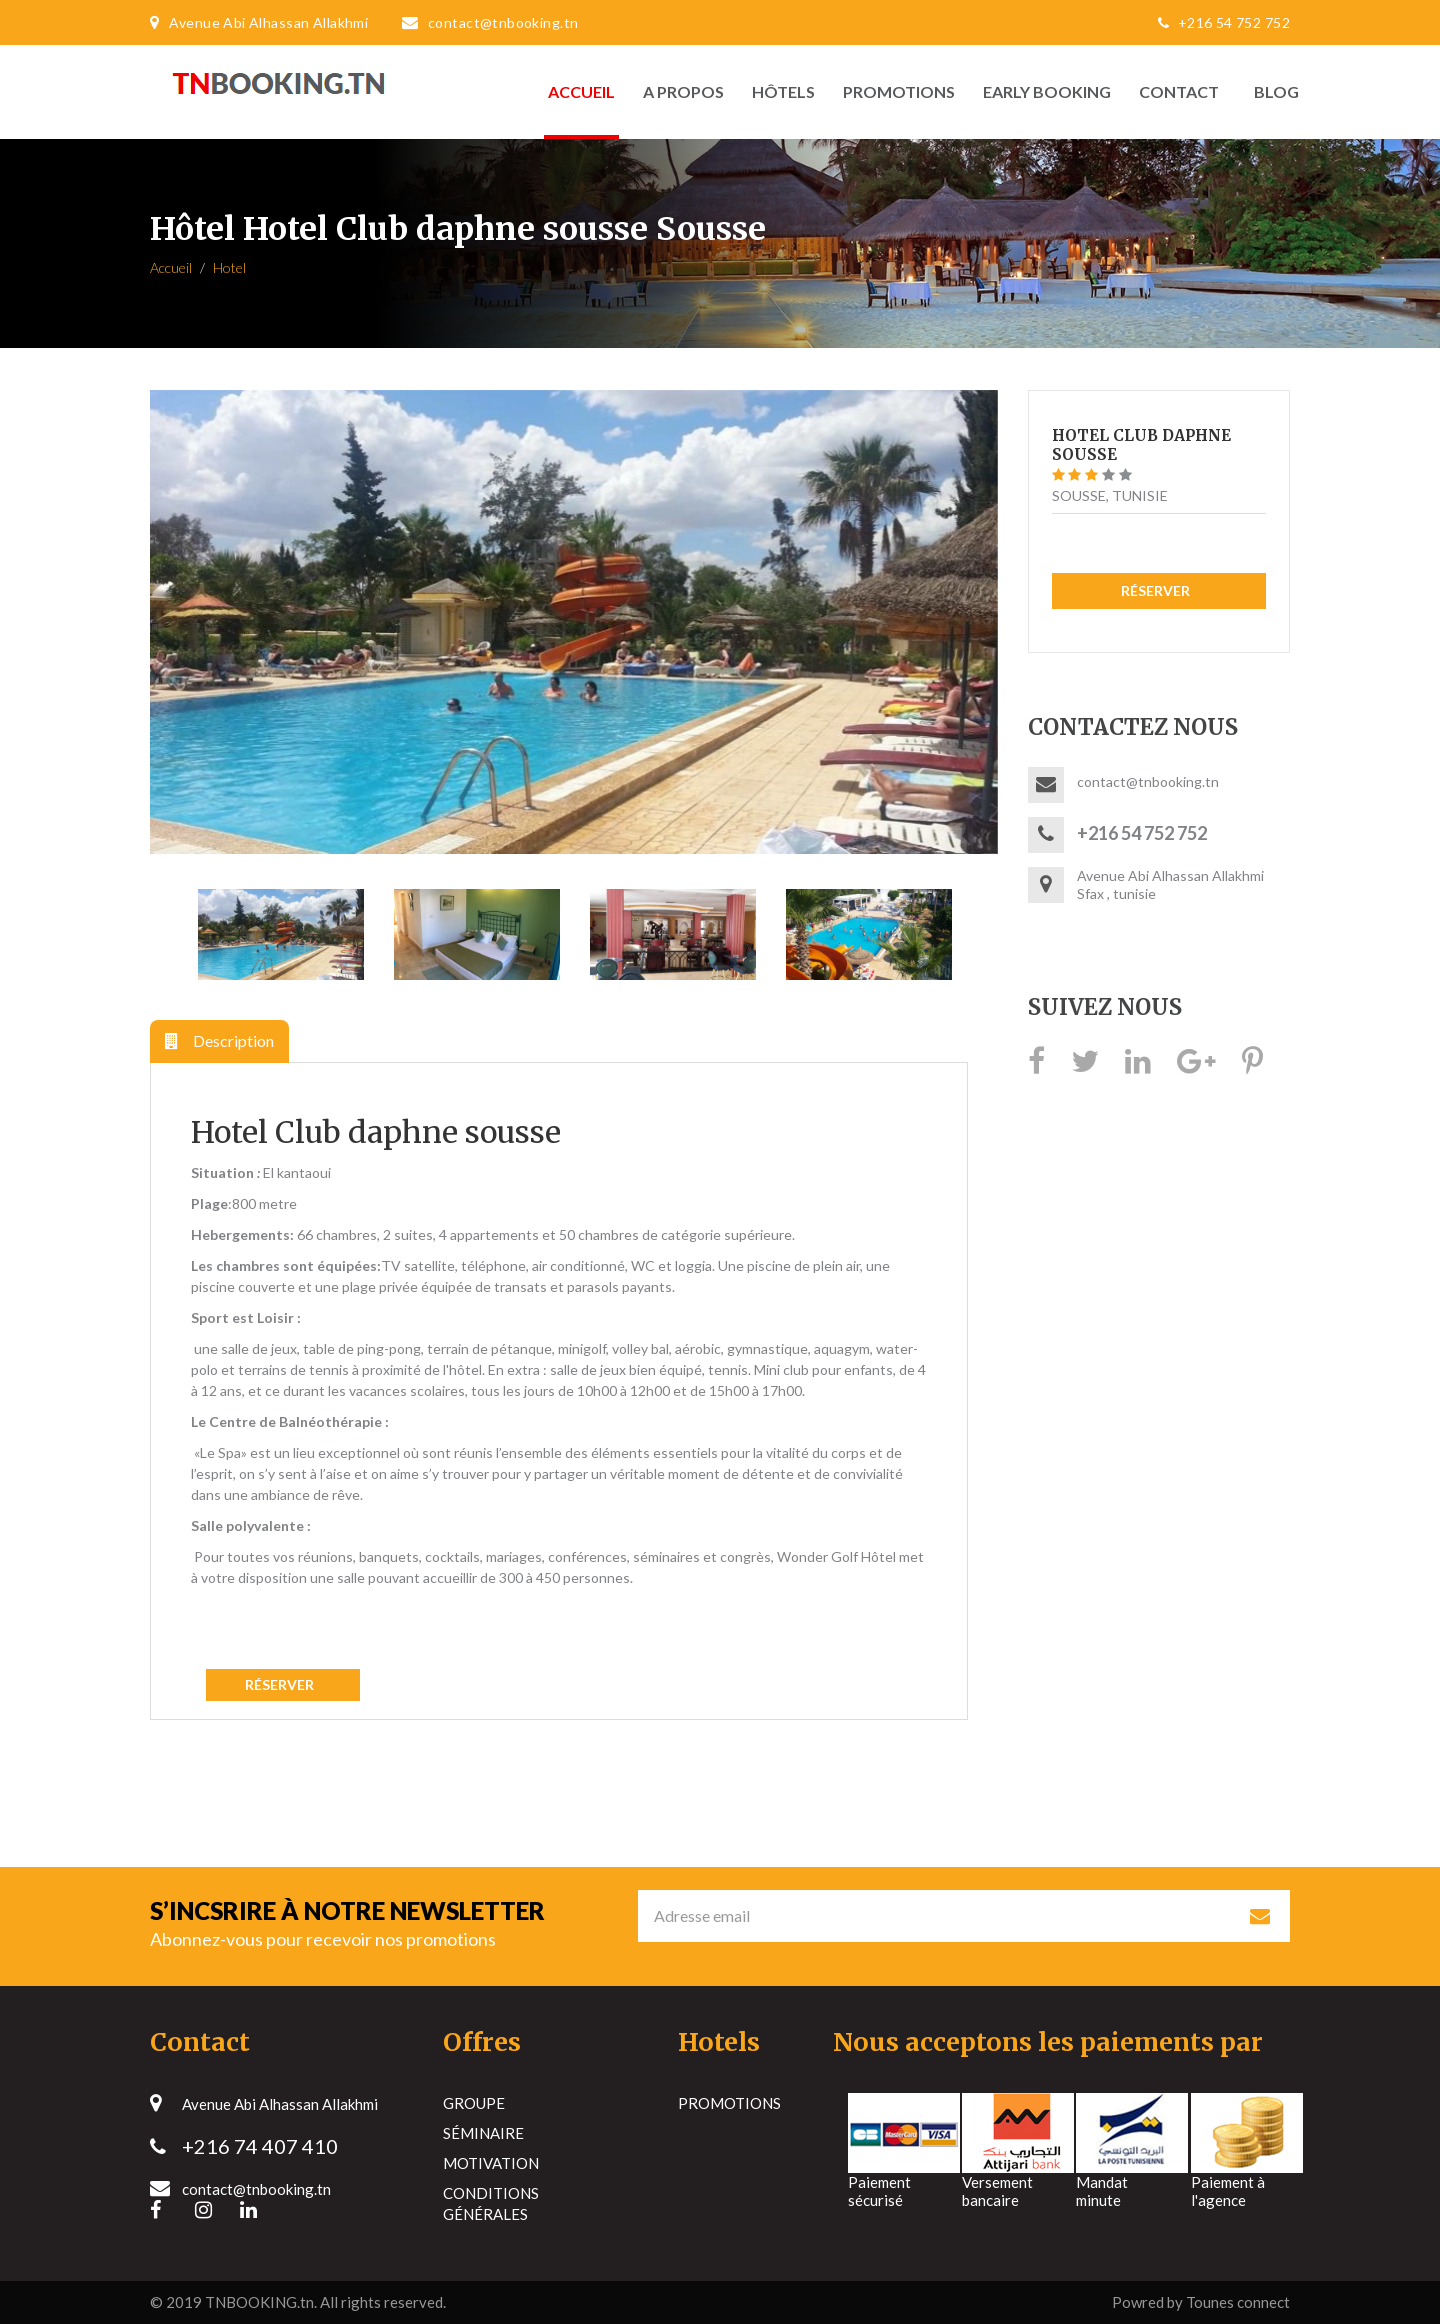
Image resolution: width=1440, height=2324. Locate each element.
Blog (1271, 91)
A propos (683, 91)
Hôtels (783, 91)
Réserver (282, 1684)
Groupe (474, 2103)
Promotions (899, 91)
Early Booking (1047, 91)
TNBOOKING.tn (259, 2302)
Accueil (581, 91)
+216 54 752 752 (1219, 22)
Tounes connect (1238, 2302)
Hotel (229, 267)
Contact (1179, 91)
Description (219, 1040)
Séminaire (483, 2133)
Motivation (491, 2163)
